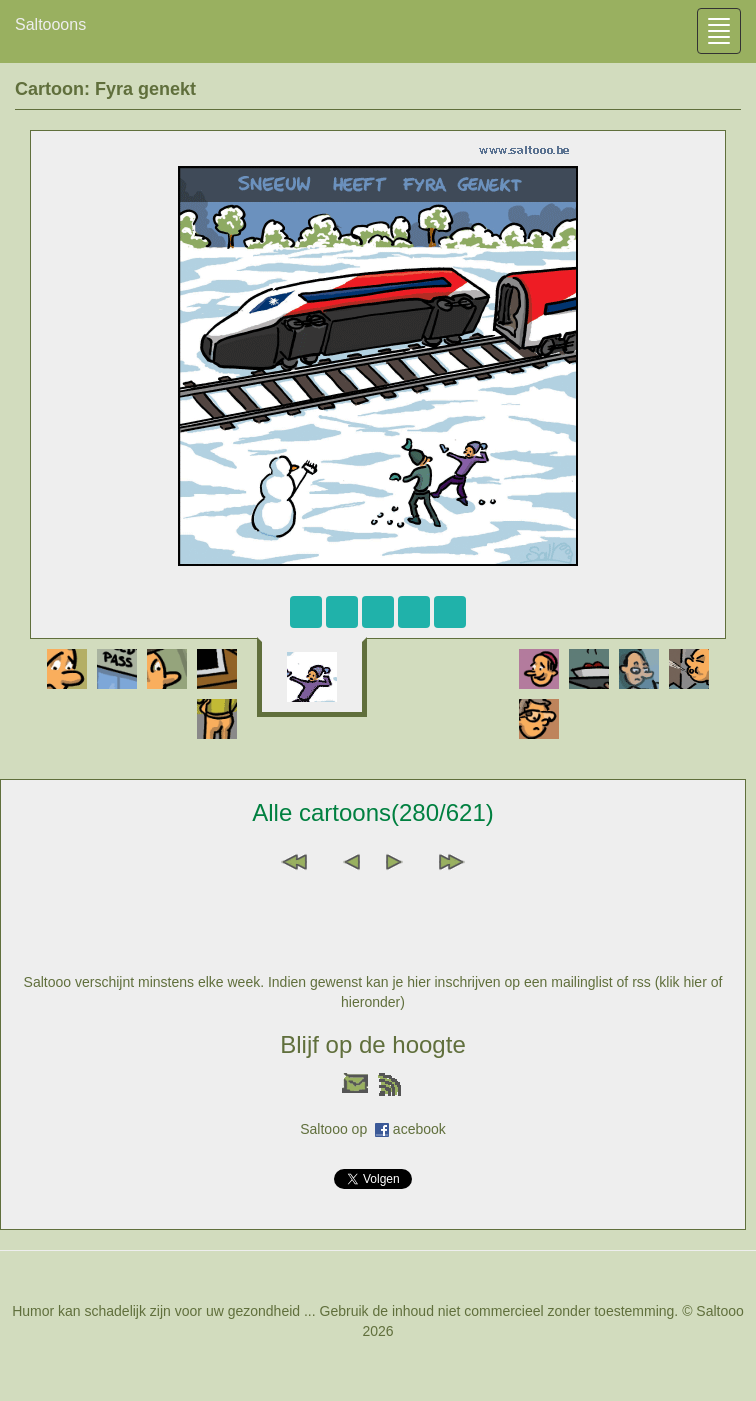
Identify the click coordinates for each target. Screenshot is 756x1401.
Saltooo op (337, 1129)
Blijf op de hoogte (372, 1044)
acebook (419, 1129)
